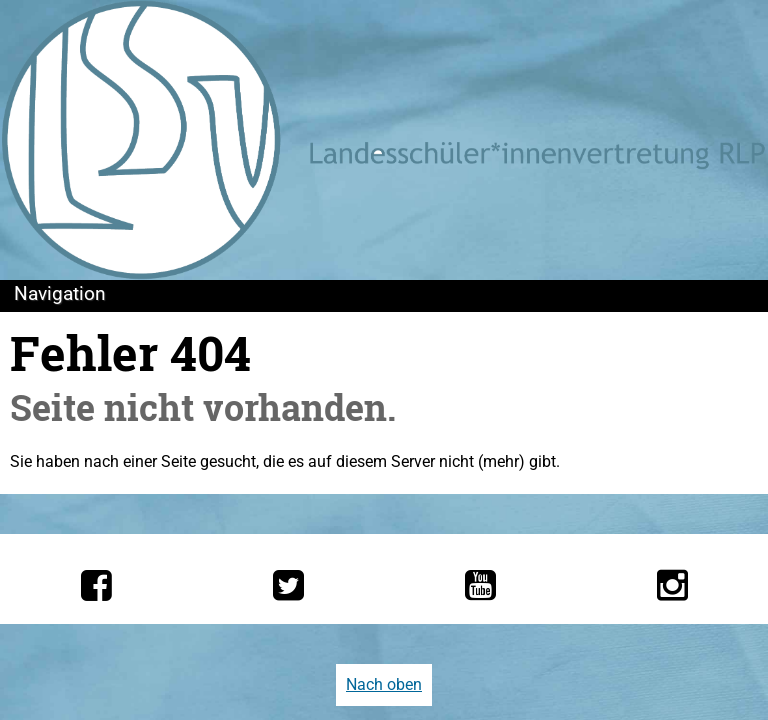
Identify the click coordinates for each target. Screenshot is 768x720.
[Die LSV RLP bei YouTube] (480, 585)
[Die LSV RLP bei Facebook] (96, 585)
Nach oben (384, 684)
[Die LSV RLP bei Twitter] (288, 585)
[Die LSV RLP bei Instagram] (672, 585)
